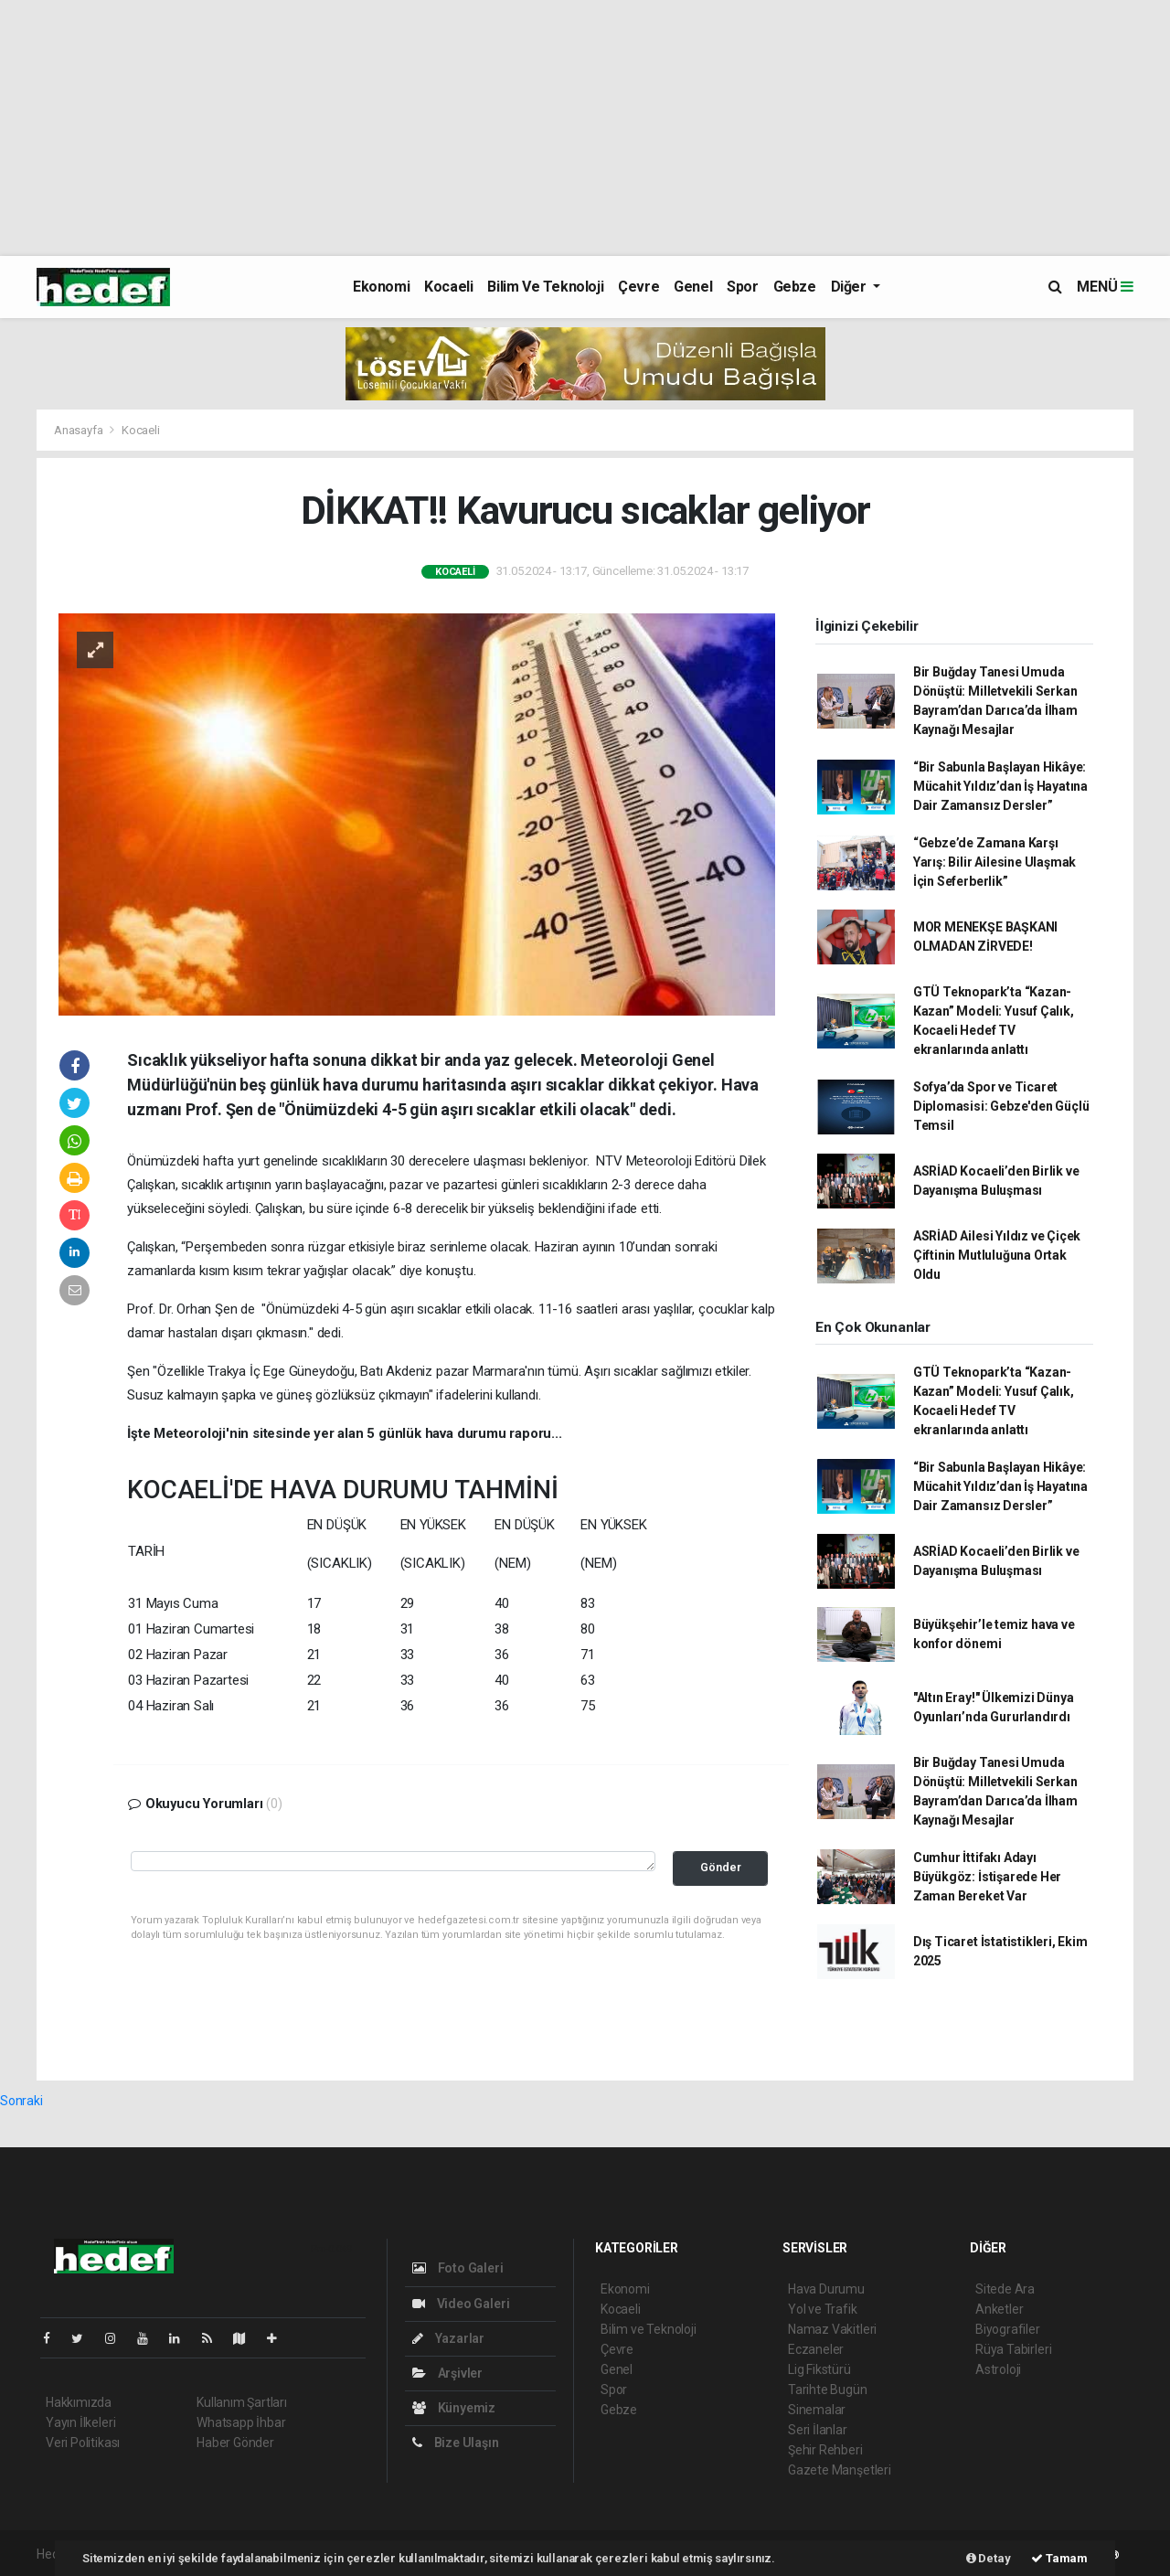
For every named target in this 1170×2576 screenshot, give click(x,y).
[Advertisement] (548, 128)
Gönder (720, 1867)
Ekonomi (381, 286)
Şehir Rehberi (825, 2450)
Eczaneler (816, 2349)
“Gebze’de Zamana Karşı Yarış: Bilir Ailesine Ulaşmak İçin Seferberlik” (994, 862)
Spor (742, 286)
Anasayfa (79, 430)
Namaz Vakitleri (832, 2329)
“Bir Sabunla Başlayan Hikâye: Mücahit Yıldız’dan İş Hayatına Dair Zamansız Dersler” (1000, 786)
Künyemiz (453, 2407)
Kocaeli (448, 286)
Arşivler (447, 2373)
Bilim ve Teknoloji (545, 286)
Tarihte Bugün (827, 2389)
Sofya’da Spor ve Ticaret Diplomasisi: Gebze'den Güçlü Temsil (1001, 1106)
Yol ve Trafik (822, 2309)
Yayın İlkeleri (80, 2422)
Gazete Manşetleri (839, 2470)
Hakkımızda (79, 2402)
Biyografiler (1007, 2329)
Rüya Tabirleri (1013, 2349)
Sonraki (21, 2100)
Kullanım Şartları (242, 2402)
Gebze (794, 286)
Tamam (1059, 2558)
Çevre (638, 286)
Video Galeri (460, 2303)
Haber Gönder (235, 2442)
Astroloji (998, 2369)
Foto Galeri (458, 2268)
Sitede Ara (1005, 2289)
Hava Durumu (826, 2289)
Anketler (999, 2309)
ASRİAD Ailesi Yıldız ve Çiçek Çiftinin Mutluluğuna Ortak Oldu (996, 1255)
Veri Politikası (83, 2442)
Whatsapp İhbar (241, 2422)
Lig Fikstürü (819, 2369)
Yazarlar (448, 2338)
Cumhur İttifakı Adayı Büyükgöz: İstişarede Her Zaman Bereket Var (987, 1876)
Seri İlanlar (817, 2429)
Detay (988, 2558)
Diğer (850, 286)
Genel (693, 286)
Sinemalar (817, 2409)
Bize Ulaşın (455, 2442)
